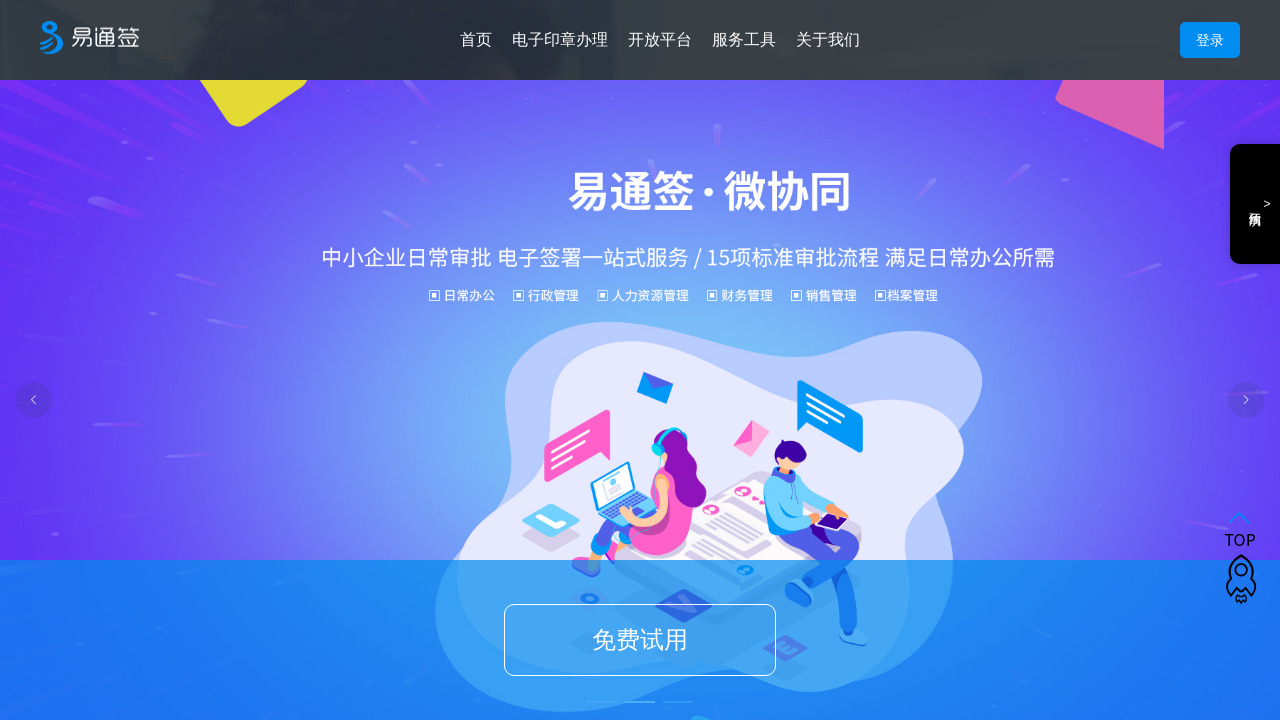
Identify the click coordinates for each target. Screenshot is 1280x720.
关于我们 (828, 39)
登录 (1210, 40)
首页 (476, 39)
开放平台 (660, 39)
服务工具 (744, 39)
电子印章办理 (560, 39)
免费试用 (640, 640)
